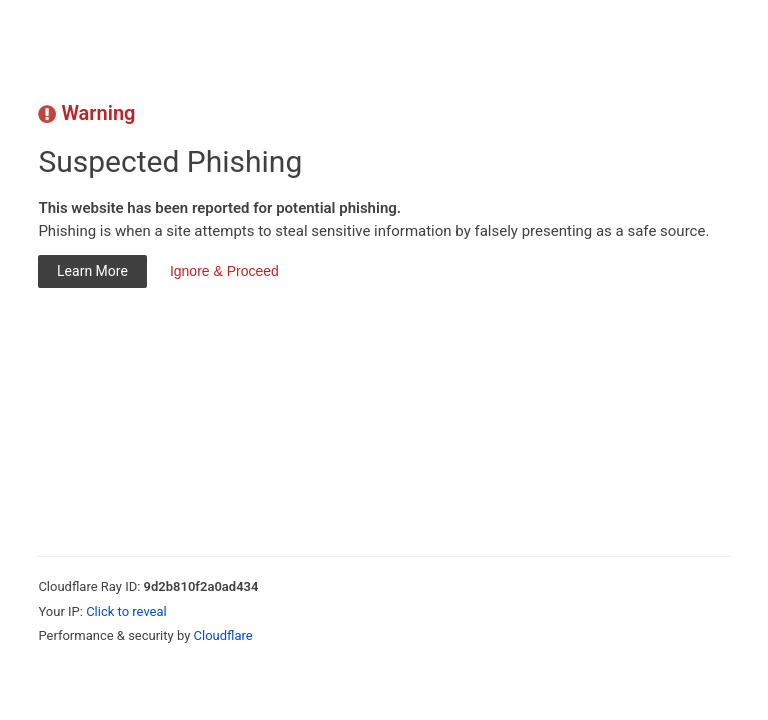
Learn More (92, 271)
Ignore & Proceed (224, 271)
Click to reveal (126, 611)
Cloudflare (223, 635)
